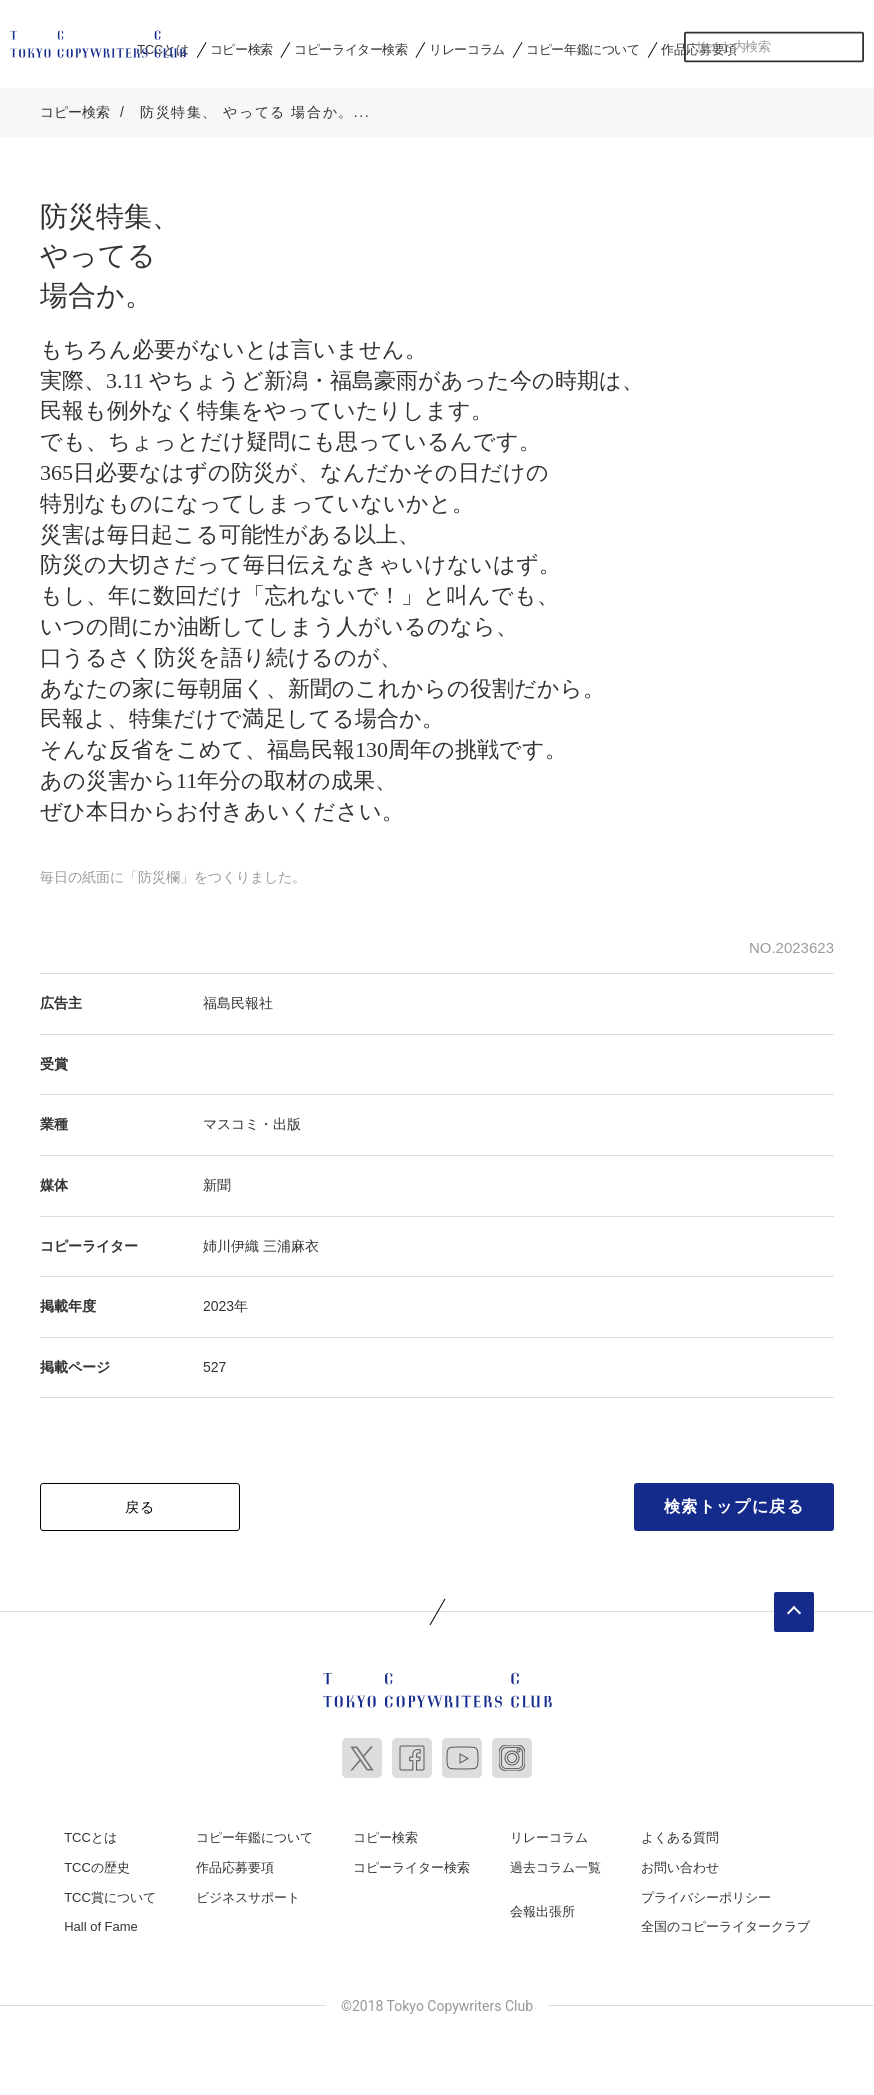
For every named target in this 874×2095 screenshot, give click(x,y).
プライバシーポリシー (706, 1895)
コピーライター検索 (350, 49)
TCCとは (90, 1836)
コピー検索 (241, 49)
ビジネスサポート (248, 1895)
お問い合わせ (680, 1866)
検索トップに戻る (734, 1505)
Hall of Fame (101, 1925)
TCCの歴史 (97, 1866)
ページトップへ (794, 1611)
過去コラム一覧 (555, 1866)
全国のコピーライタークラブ (725, 1925)
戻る (140, 1506)
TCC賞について (110, 1895)
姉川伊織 (231, 1244)
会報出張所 (542, 1909)
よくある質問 (680, 1836)
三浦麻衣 (291, 1244)
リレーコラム (467, 49)
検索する (849, 47)
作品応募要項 (235, 1866)
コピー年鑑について (582, 49)
